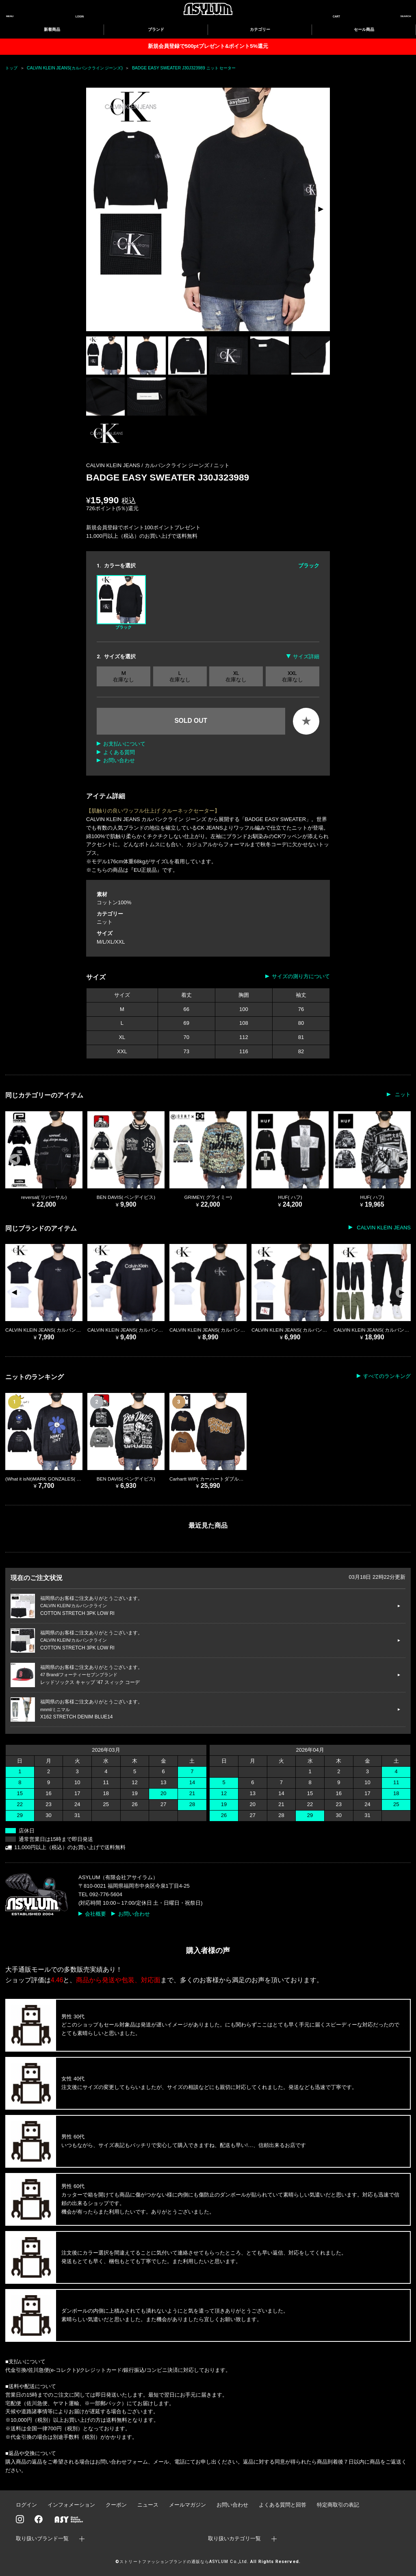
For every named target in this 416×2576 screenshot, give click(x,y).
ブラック (121, 602)
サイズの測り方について (301, 976)
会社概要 (95, 1914)
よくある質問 (119, 752)
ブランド (156, 29)
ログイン (26, 2505)
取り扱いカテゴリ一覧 (234, 2538)
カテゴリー (260, 29)
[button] (320, 209)
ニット (222, 465)
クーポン (116, 2505)
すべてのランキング (387, 1376)
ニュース (147, 2505)
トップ (11, 68)
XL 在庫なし (236, 676)
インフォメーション (71, 2505)
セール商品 (364, 29)
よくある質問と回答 (282, 2505)
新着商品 (52, 29)
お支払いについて (124, 744)
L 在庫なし (180, 676)
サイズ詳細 (306, 656)
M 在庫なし (123, 676)
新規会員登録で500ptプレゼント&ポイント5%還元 (208, 46)
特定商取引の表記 (338, 2505)
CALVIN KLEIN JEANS (383, 1227)
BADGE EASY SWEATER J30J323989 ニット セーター (184, 68)
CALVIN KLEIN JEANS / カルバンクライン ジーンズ (148, 465)
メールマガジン (187, 2505)
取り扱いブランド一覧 (42, 2538)
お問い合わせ (119, 760)
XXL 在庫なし (292, 676)
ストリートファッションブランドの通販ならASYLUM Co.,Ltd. (183, 2562)
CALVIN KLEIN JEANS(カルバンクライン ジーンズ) (75, 68)
